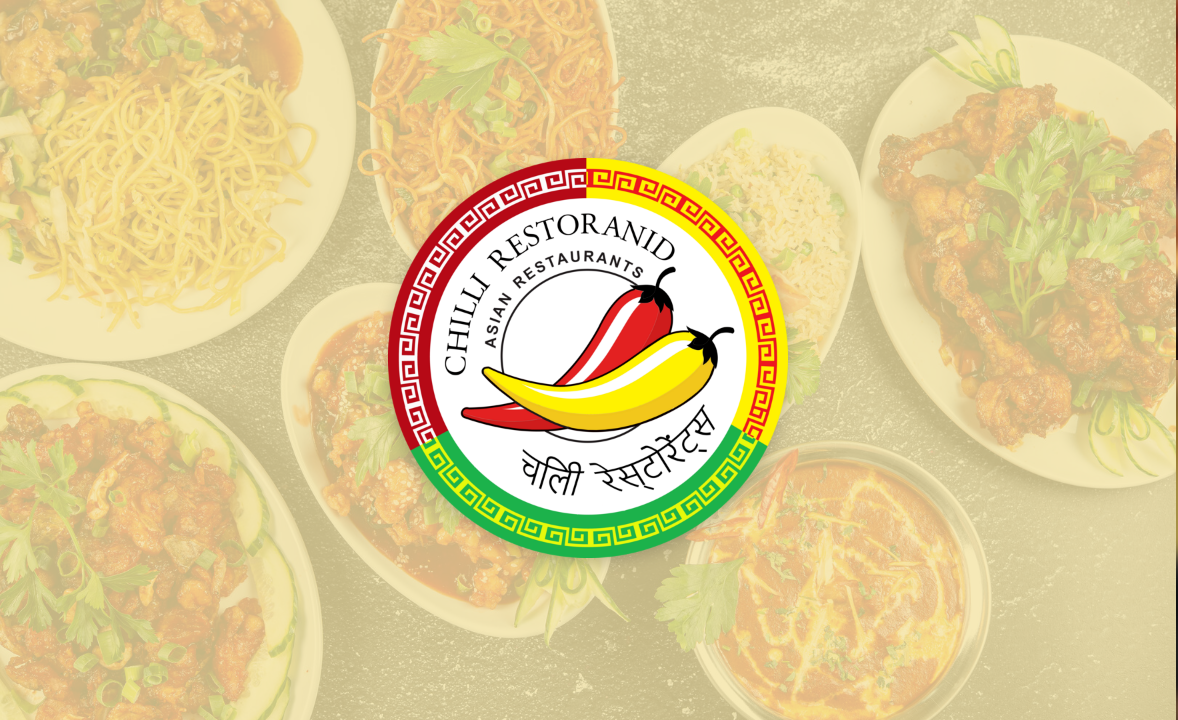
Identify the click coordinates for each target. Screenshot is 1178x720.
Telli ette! (884, 336)
